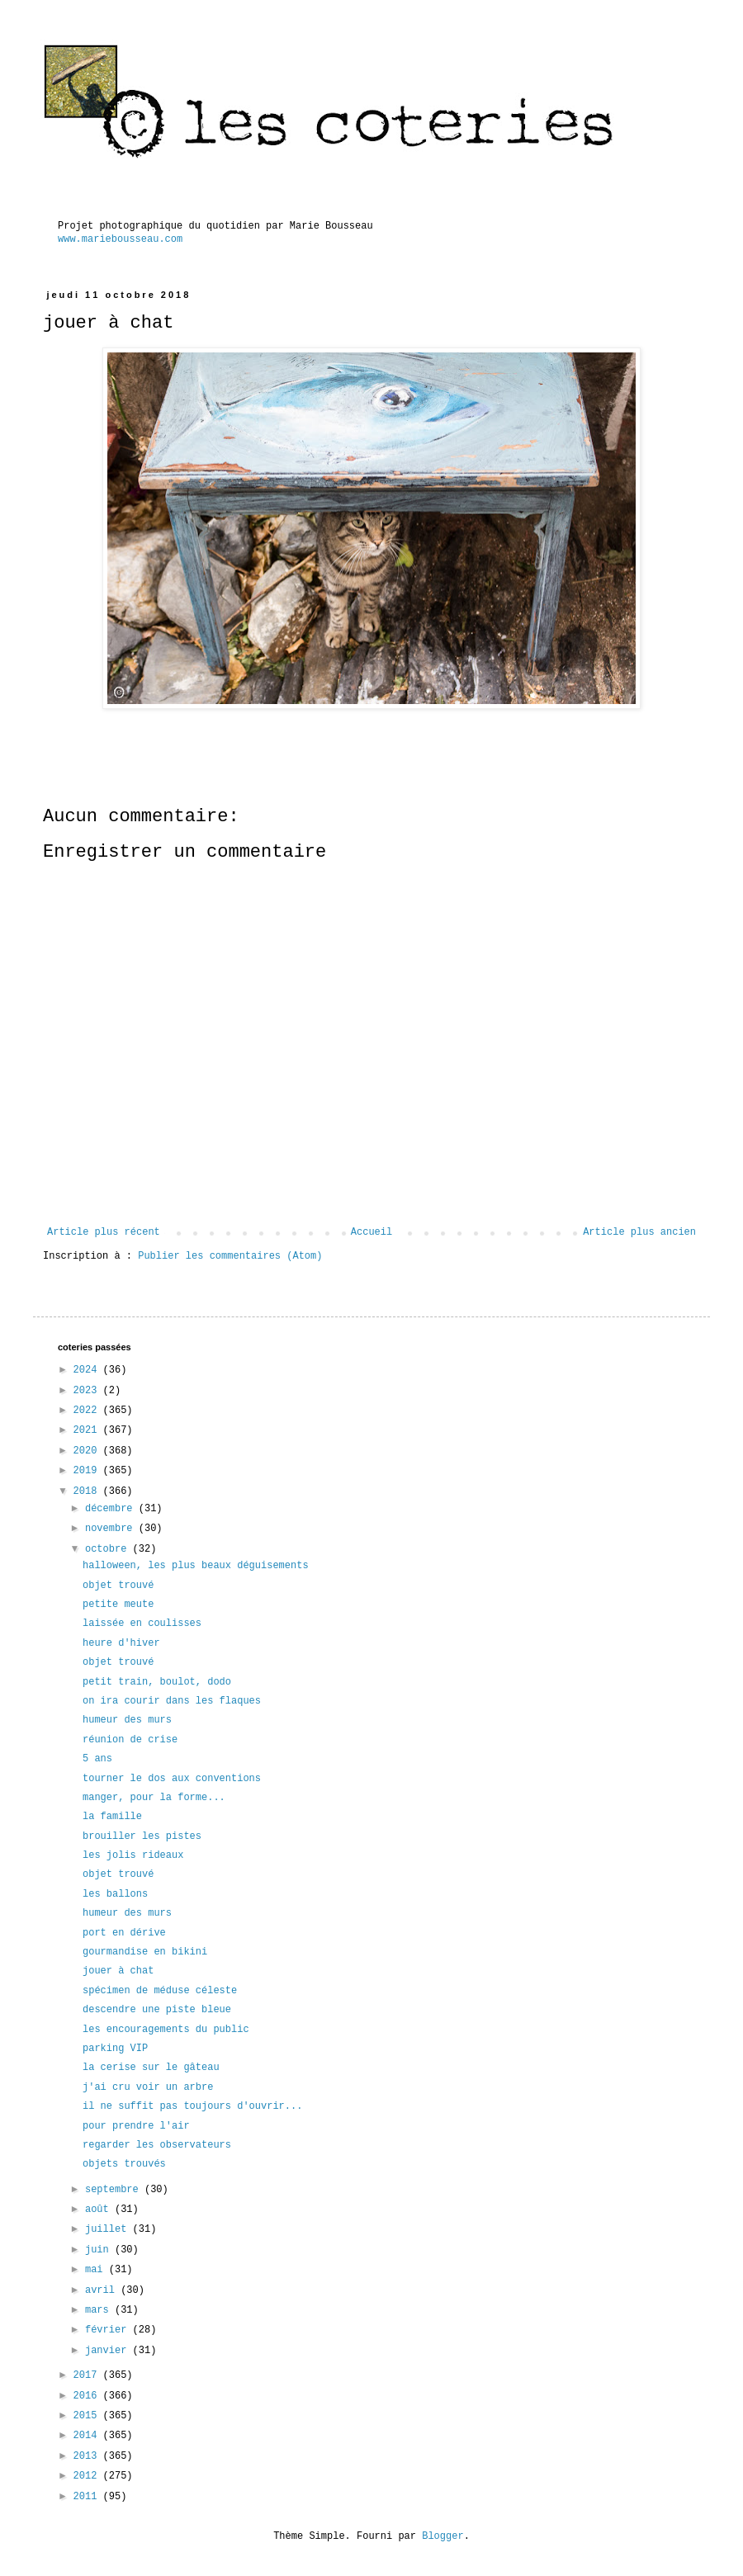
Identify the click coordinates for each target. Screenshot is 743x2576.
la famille (112, 1816)
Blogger (442, 2536)
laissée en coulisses (142, 1623)
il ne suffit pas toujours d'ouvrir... (192, 2106)
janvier (109, 2350)
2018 (88, 1491)
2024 (88, 1370)
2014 (88, 2435)
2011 (88, 2497)
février (109, 2330)
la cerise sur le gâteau (151, 2067)
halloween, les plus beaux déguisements (196, 1566)
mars (100, 2310)
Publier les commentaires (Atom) (230, 1256)
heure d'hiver (121, 1643)
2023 (88, 1391)
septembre (114, 2190)
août (100, 2209)
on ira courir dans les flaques (172, 1701)
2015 (88, 2416)
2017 (88, 2375)
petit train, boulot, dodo (157, 1682)
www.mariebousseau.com (120, 239)
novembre (112, 1528)
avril (103, 2290)
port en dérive (124, 1933)
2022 (88, 1410)
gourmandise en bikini (145, 1952)
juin (100, 2250)
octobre (109, 1549)
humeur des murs (127, 1720)
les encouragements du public (166, 2029)
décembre (112, 1509)
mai (97, 2270)
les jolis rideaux (133, 1855)
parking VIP (115, 2048)
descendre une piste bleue (157, 2010)
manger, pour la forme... (154, 1797)
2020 (88, 1451)
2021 (88, 1430)
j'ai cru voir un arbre (148, 2087)
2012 (88, 2476)
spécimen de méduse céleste (160, 1991)
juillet (109, 2229)
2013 (88, 2456)
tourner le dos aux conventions (172, 1778)
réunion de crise (130, 1740)
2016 (88, 2396)
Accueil (371, 1232)
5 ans (97, 1759)
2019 (88, 1471)
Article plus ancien (639, 1232)
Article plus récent (103, 1232)
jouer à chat (118, 1971)
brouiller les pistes (142, 1836)
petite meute (118, 1604)
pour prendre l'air (136, 2126)
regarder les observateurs (157, 2145)
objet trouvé (118, 1585)
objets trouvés (124, 2164)
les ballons (115, 1894)
